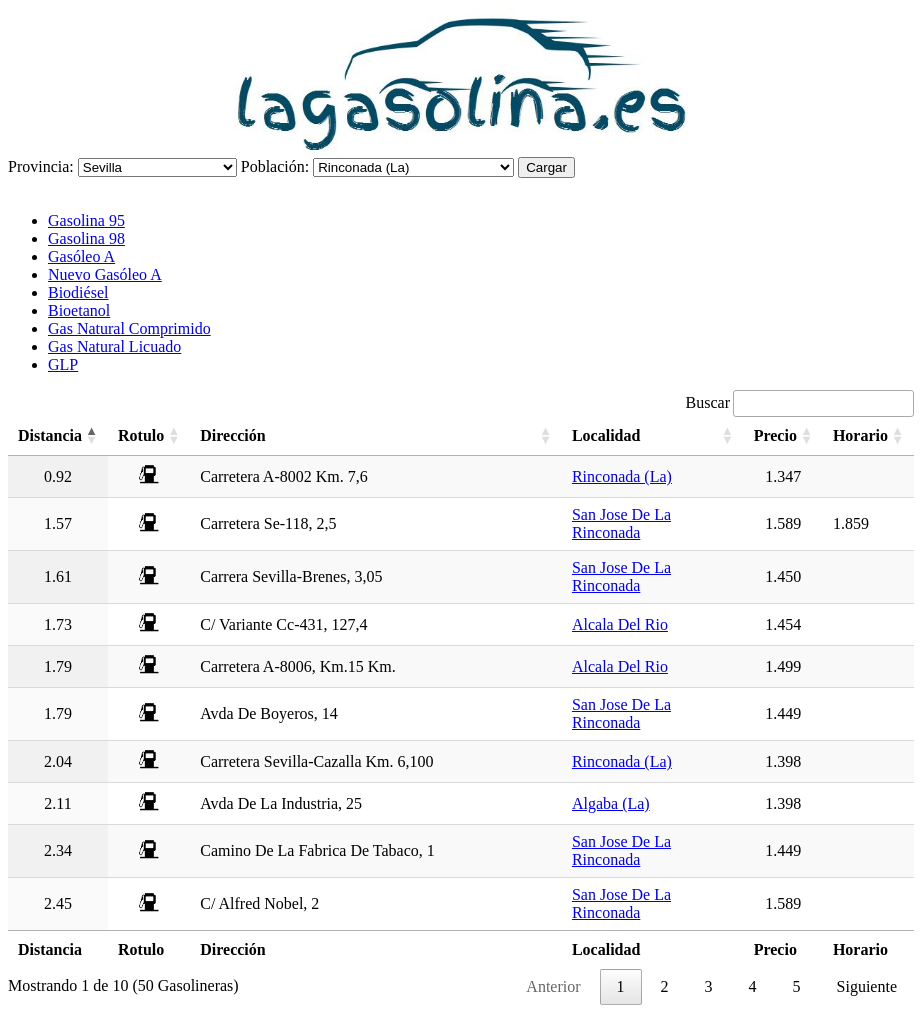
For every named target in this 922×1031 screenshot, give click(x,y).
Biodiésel (78, 292)
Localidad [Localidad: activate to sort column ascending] (606, 435)
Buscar (800, 402)
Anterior (553, 986)
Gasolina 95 (86, 220)
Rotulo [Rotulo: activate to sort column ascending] (141, 435)
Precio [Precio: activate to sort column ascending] (775, 435)
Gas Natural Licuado (114, 346)
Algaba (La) (611, 803)
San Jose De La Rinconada (621, 523)
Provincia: (41, 166)
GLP (63, 364)
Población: (275, 166)
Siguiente (867, 986)
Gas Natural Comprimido (129, 328)
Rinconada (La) (622, 476)
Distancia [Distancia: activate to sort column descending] (50, 435)
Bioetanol (79, 310)
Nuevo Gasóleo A (105, 274)
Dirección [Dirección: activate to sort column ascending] (232, 435)
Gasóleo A (81, 256)
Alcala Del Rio (620, 624)
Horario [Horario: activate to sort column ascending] (860, 435)
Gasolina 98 (86, 238)
